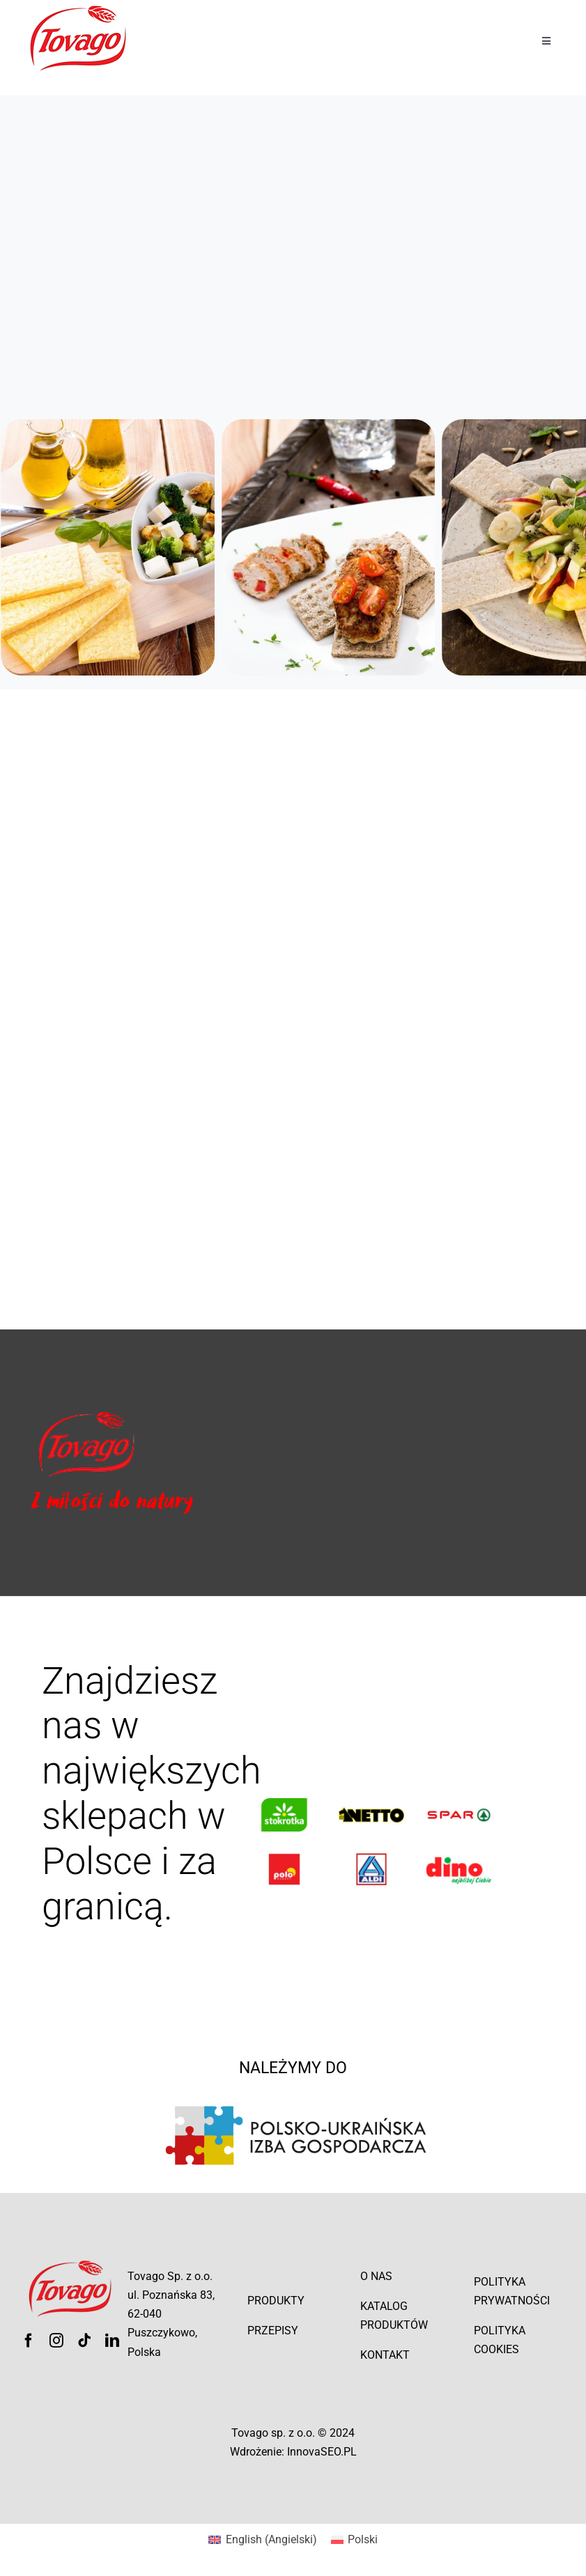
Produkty (275, 2300)
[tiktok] (84, 2341)
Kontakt (385, 2355)
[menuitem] (262, 2540)
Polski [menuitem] (363, 2539)
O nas (376, 2276)
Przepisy (272, 2330)
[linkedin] (112, 2341)
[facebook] (29, 2341)
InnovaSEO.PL (322, 2451)
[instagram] (56, 2341)
